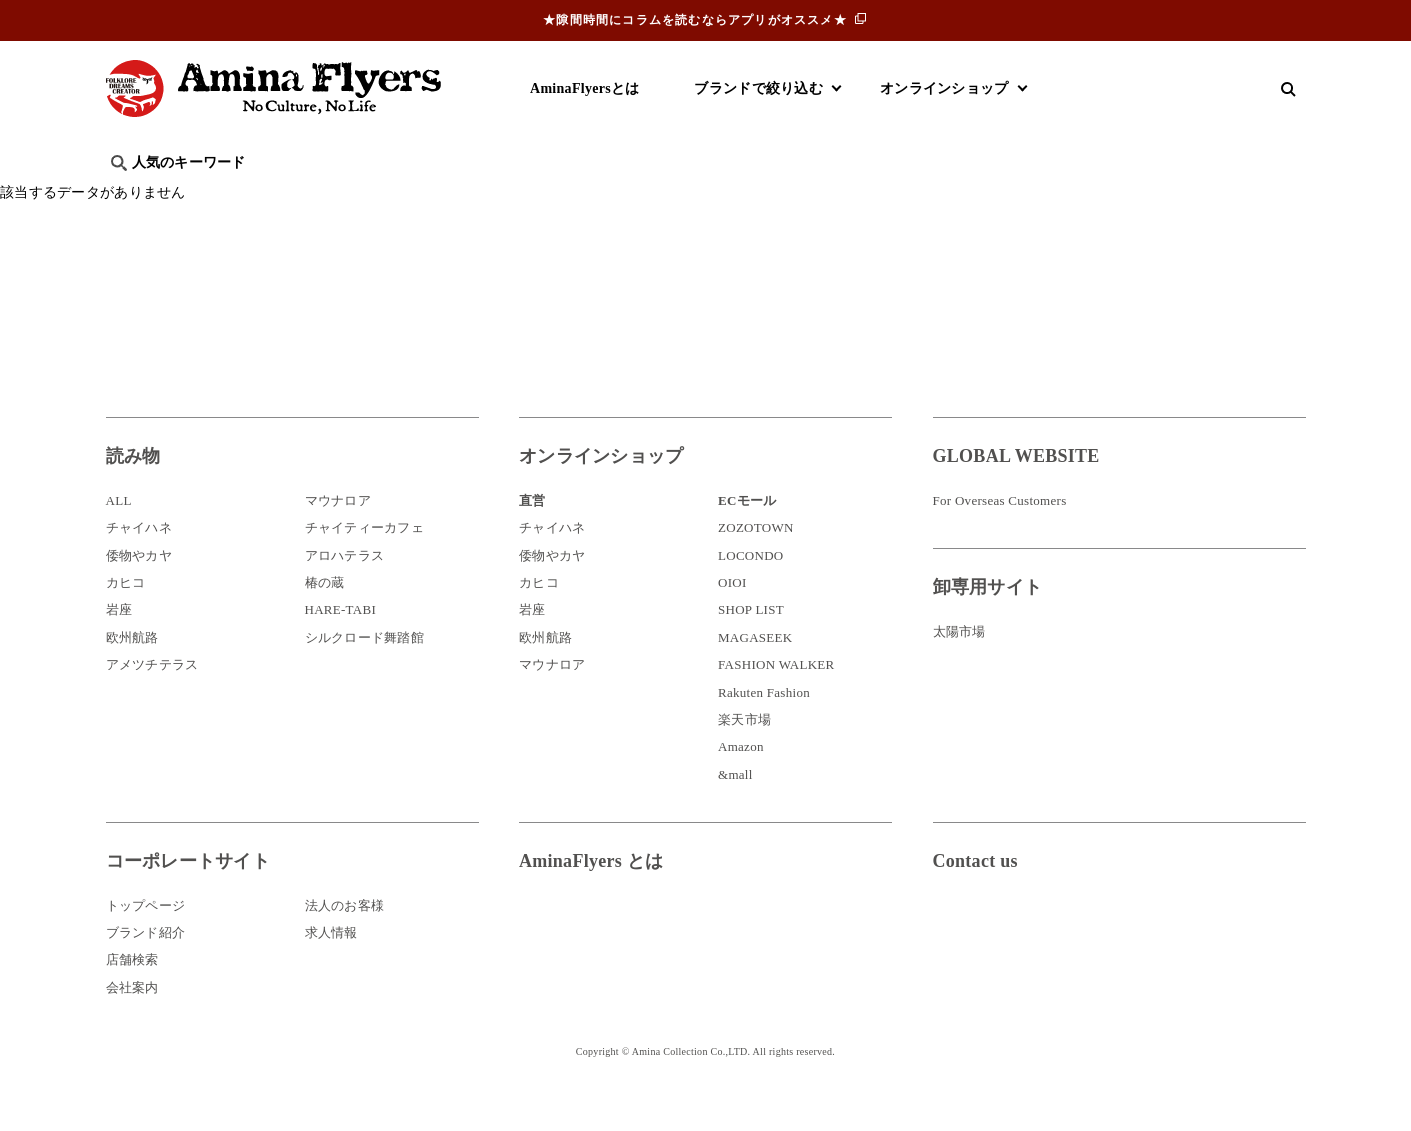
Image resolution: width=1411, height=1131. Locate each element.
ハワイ (209, 195)
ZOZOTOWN (756, 557)
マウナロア (338, 530)
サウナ (765, 195)
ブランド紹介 (146, 962)
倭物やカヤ (139, 585)
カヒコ (126, 612)
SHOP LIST (751, 639)
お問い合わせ (1053, 956)
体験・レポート (1070, 195)
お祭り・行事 (860, 195)
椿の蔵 (325, 612)
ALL (119, 530)
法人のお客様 (345, 934)
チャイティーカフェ (365, 557)
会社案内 (132, 1017)
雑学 (275, 195)
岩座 (119, 639)
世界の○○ (350, 195)
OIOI (732, 612)
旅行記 (137, 195)
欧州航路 (132, 667)
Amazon (741, 776)
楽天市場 (744, 749)
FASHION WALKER (776, 694)
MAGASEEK (755, 667)
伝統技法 (960, 195)
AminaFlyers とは (591, 891)
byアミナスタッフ (554, 195)
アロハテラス (345, 585)
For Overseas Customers (1000, 530)
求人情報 (331, 962)
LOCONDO (751, 585)
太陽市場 (959, 661)
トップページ (146, 934)
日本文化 (438, 195)
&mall (735, 804)
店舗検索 (132, 989)
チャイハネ (139, 557)
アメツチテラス (152, 694)
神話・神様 (678, 195)
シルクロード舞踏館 (365, 667)
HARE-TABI (341, 639)
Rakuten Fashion (764, 722)
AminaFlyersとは (584, 88)
